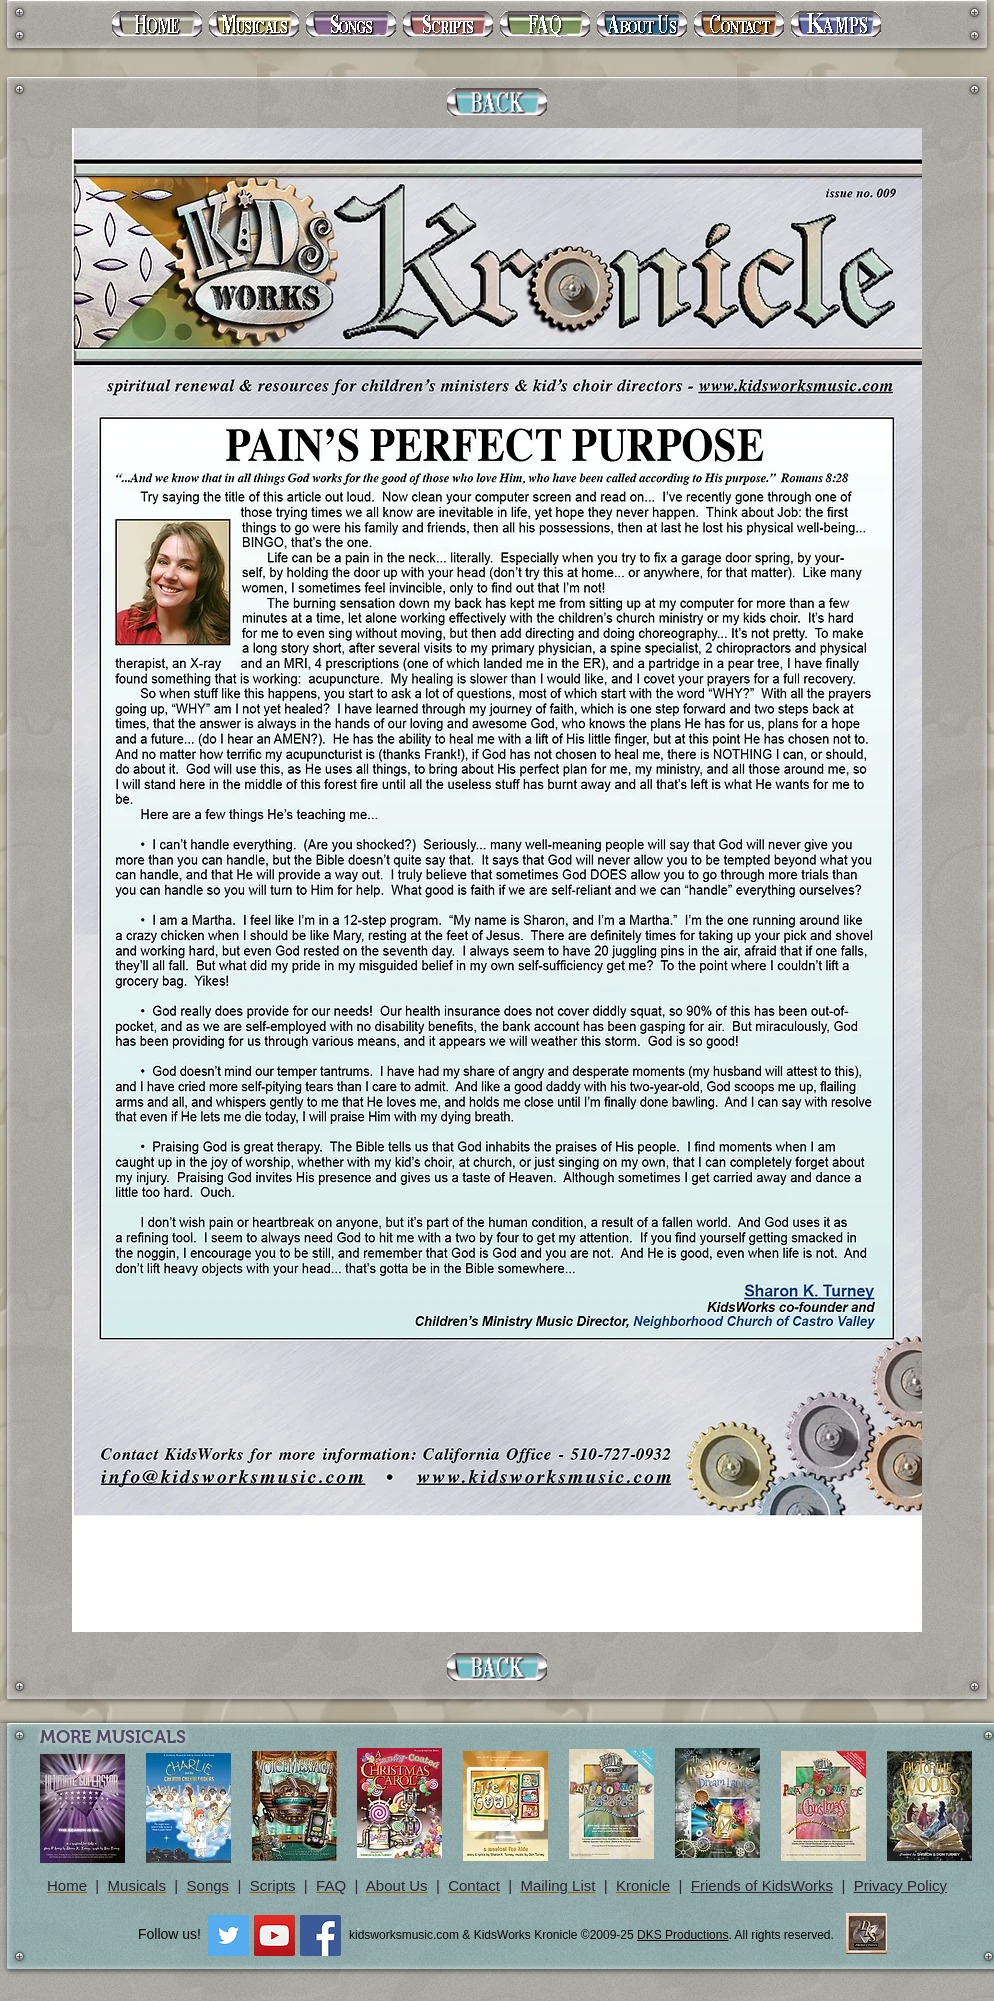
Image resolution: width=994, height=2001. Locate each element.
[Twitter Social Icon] (228, 1935)
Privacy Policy (900, 1885)
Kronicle (643, 1885)
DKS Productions (682, 1935)
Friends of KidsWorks (762, 1885)
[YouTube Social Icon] (274, 1935)
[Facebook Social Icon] (320, 1935)
